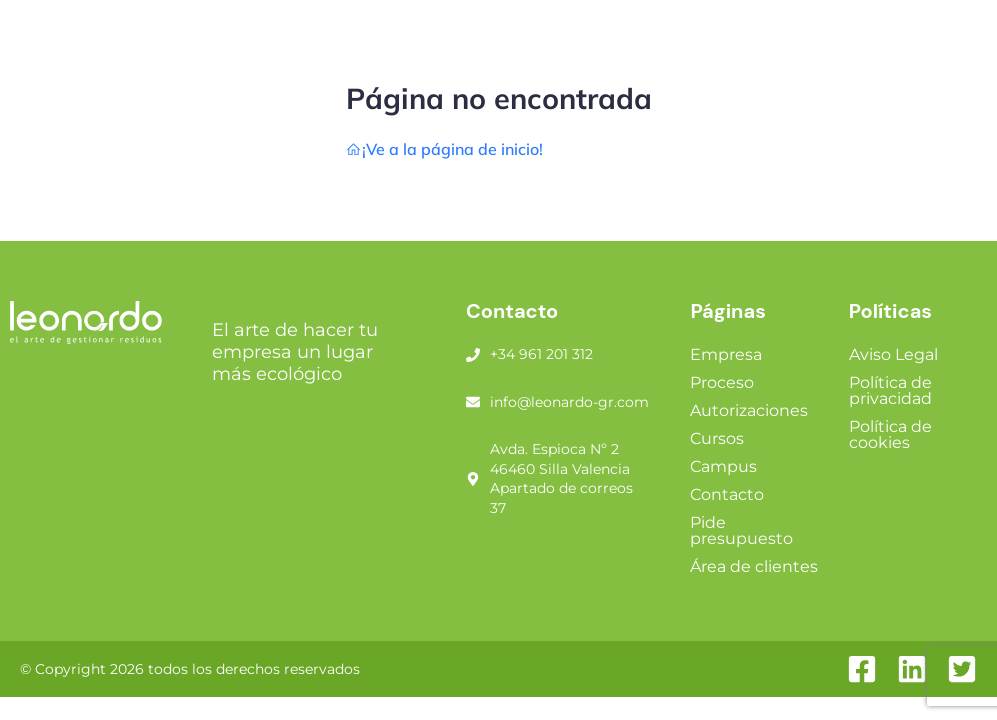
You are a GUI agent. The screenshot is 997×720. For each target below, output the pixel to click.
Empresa (726, 354)
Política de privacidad (890, 390)
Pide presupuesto (741, 530)
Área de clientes (754, 566)
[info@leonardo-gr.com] (473, 402)
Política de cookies (890, 434)
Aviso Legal (893, 354)
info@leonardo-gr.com (569, 402)
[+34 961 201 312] (473, 355)
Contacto (727, 494)
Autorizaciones (749, 410)
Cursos (717, 438)
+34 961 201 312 (541, 354)
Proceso (722, 382)
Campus (723, 466)
